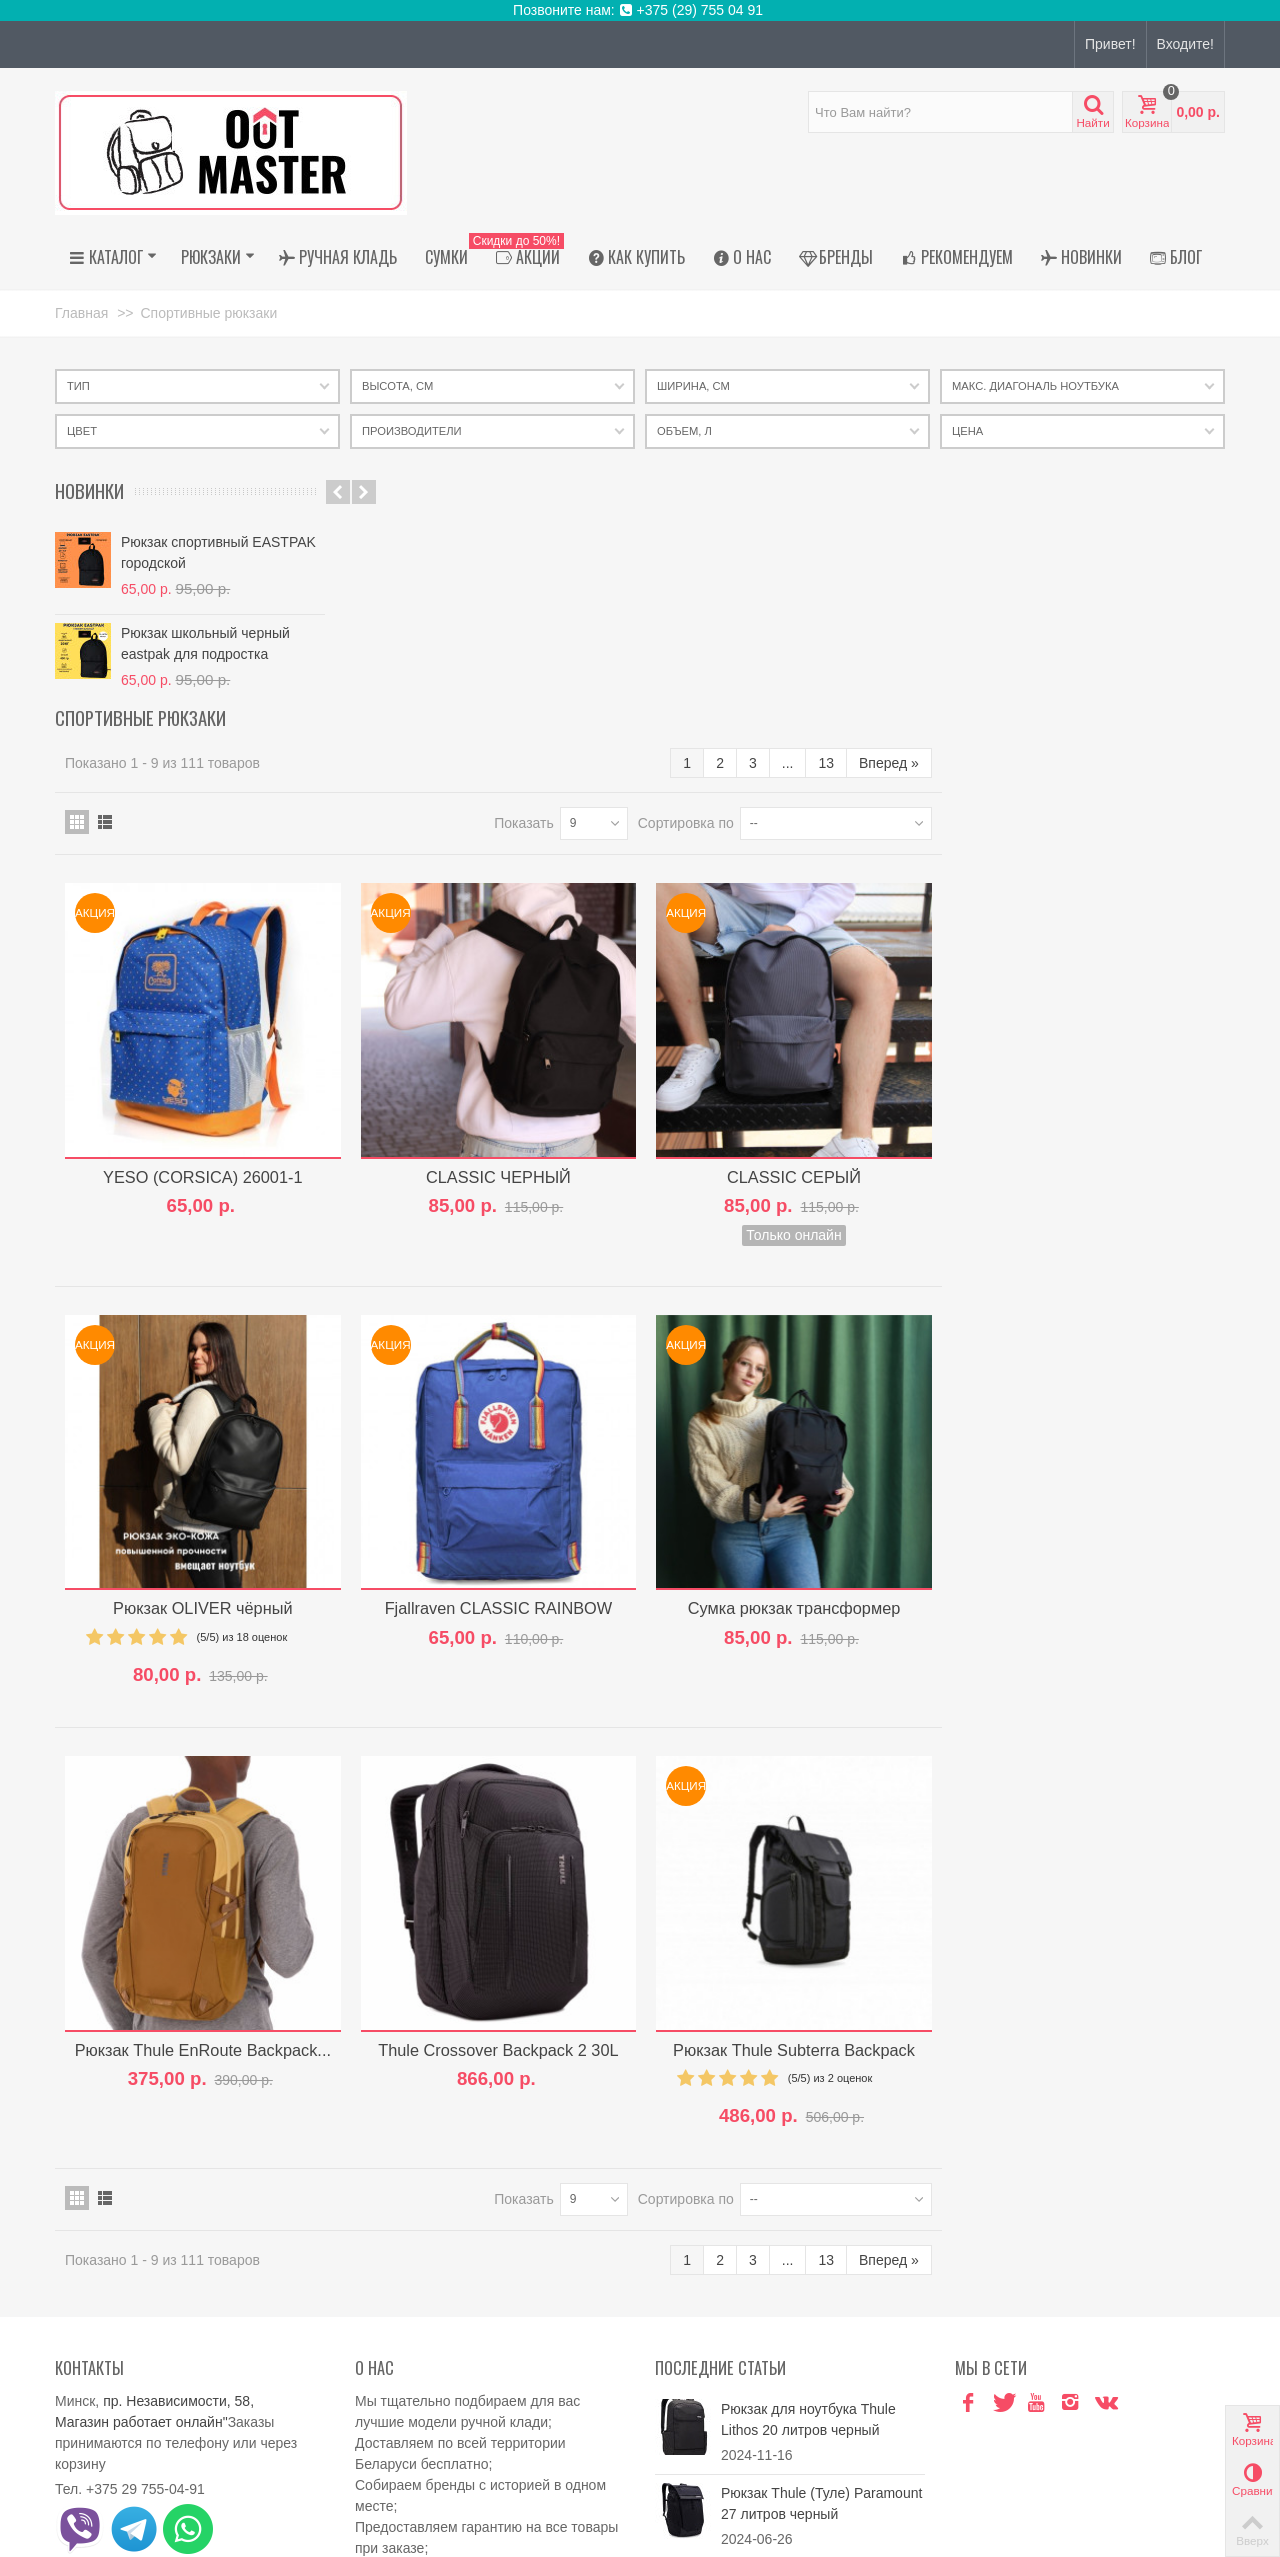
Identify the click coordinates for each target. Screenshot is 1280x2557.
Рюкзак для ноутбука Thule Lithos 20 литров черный (808, 2169)
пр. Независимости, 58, (178, 2151)
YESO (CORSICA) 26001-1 (499, 938)
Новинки (1081, 257)
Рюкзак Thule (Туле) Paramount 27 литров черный (821, 2253)
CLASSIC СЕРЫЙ (1080, 938)
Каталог (113, 257)
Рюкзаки (218, 257)
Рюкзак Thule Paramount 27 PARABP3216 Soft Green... (809, 2337)
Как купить (636, 257)
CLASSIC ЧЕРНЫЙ (790, 938)
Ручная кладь (338, 257)
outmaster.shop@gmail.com (188, 2394)
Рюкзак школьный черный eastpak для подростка (205, 643)
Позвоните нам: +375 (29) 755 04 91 (640, 10)
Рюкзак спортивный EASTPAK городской (218, 552)
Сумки (446, 257)
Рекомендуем (957, 257)
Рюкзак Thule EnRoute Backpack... (500, 1800)
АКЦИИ (523, 257)
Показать (807, 590)
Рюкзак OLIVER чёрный (500, 1364)
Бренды (836, 257)
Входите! (1185, 44)
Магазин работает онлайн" (141, 2172)
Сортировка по (969, 590)
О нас (742, 257)
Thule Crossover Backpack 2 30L (790, 1800)
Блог (1176, 257)
